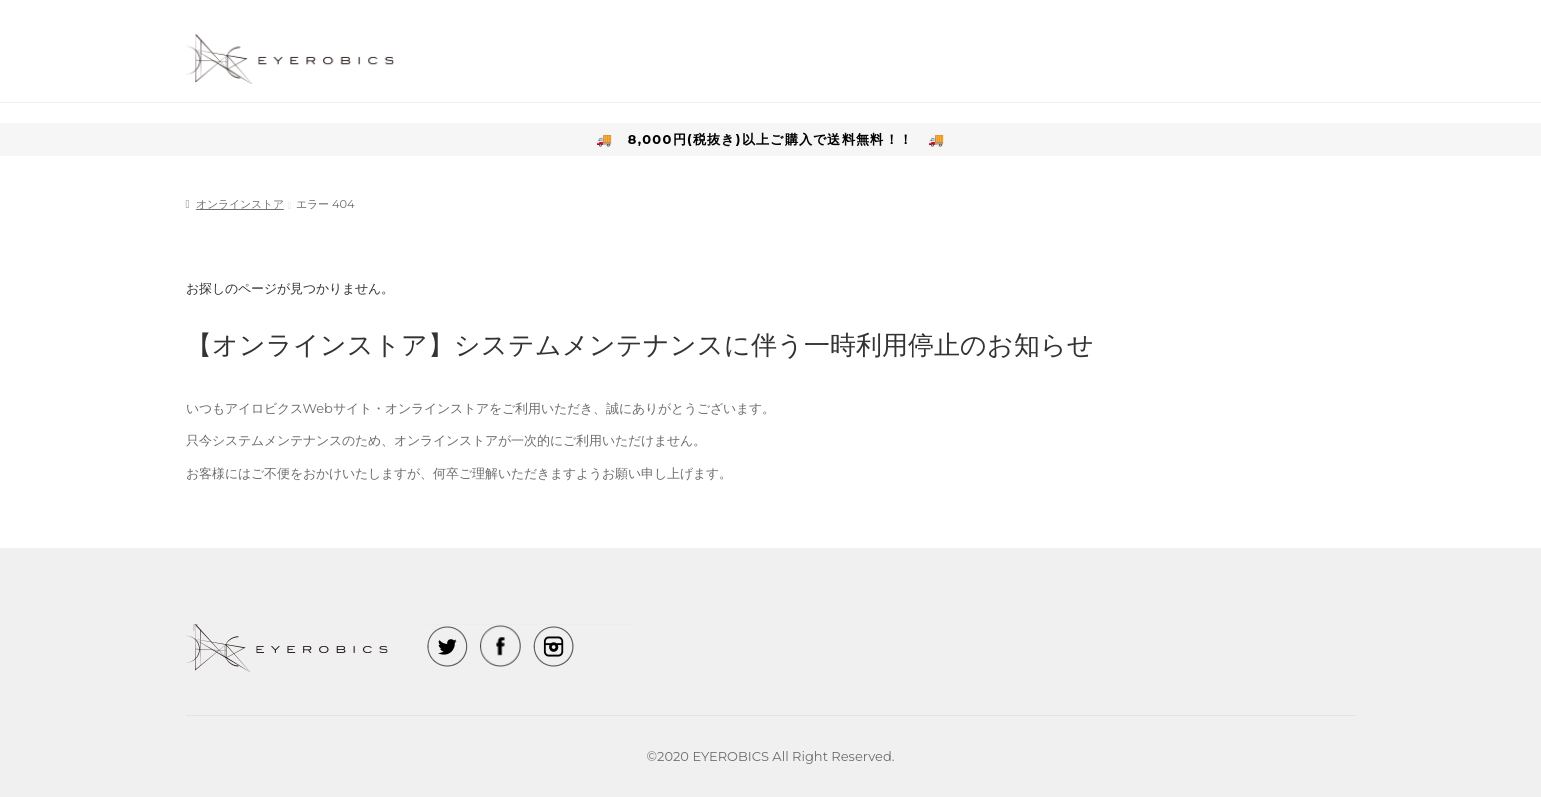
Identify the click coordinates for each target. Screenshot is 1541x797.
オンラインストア (240, 204)
